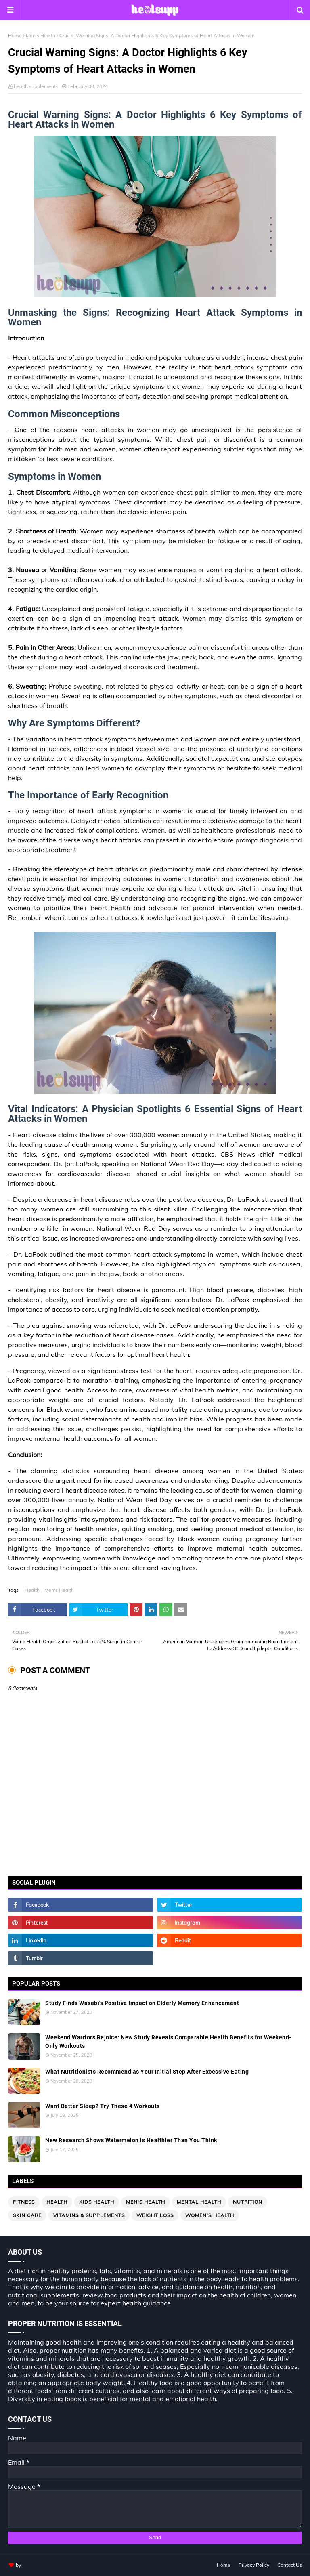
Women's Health (209, 2215)
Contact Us (289, 2565)
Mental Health (199, 2202)
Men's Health (40, 35)
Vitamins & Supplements (89, 2215)
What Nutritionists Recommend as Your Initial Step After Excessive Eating (147, 2071)
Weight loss (155, 2215)
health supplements (36, 86)
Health (32, 1590)
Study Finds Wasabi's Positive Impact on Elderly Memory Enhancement (142, 2003)
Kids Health (96, 2202)
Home (15, 35)
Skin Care (27, 2215)
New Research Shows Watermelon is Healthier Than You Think (131, 2140)
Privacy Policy (254, 2565)
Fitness (24, 2202)
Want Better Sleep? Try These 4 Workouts (102, 2106)
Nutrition (247, 2202)
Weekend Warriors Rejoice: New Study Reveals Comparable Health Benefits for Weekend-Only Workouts (168, 2041)
